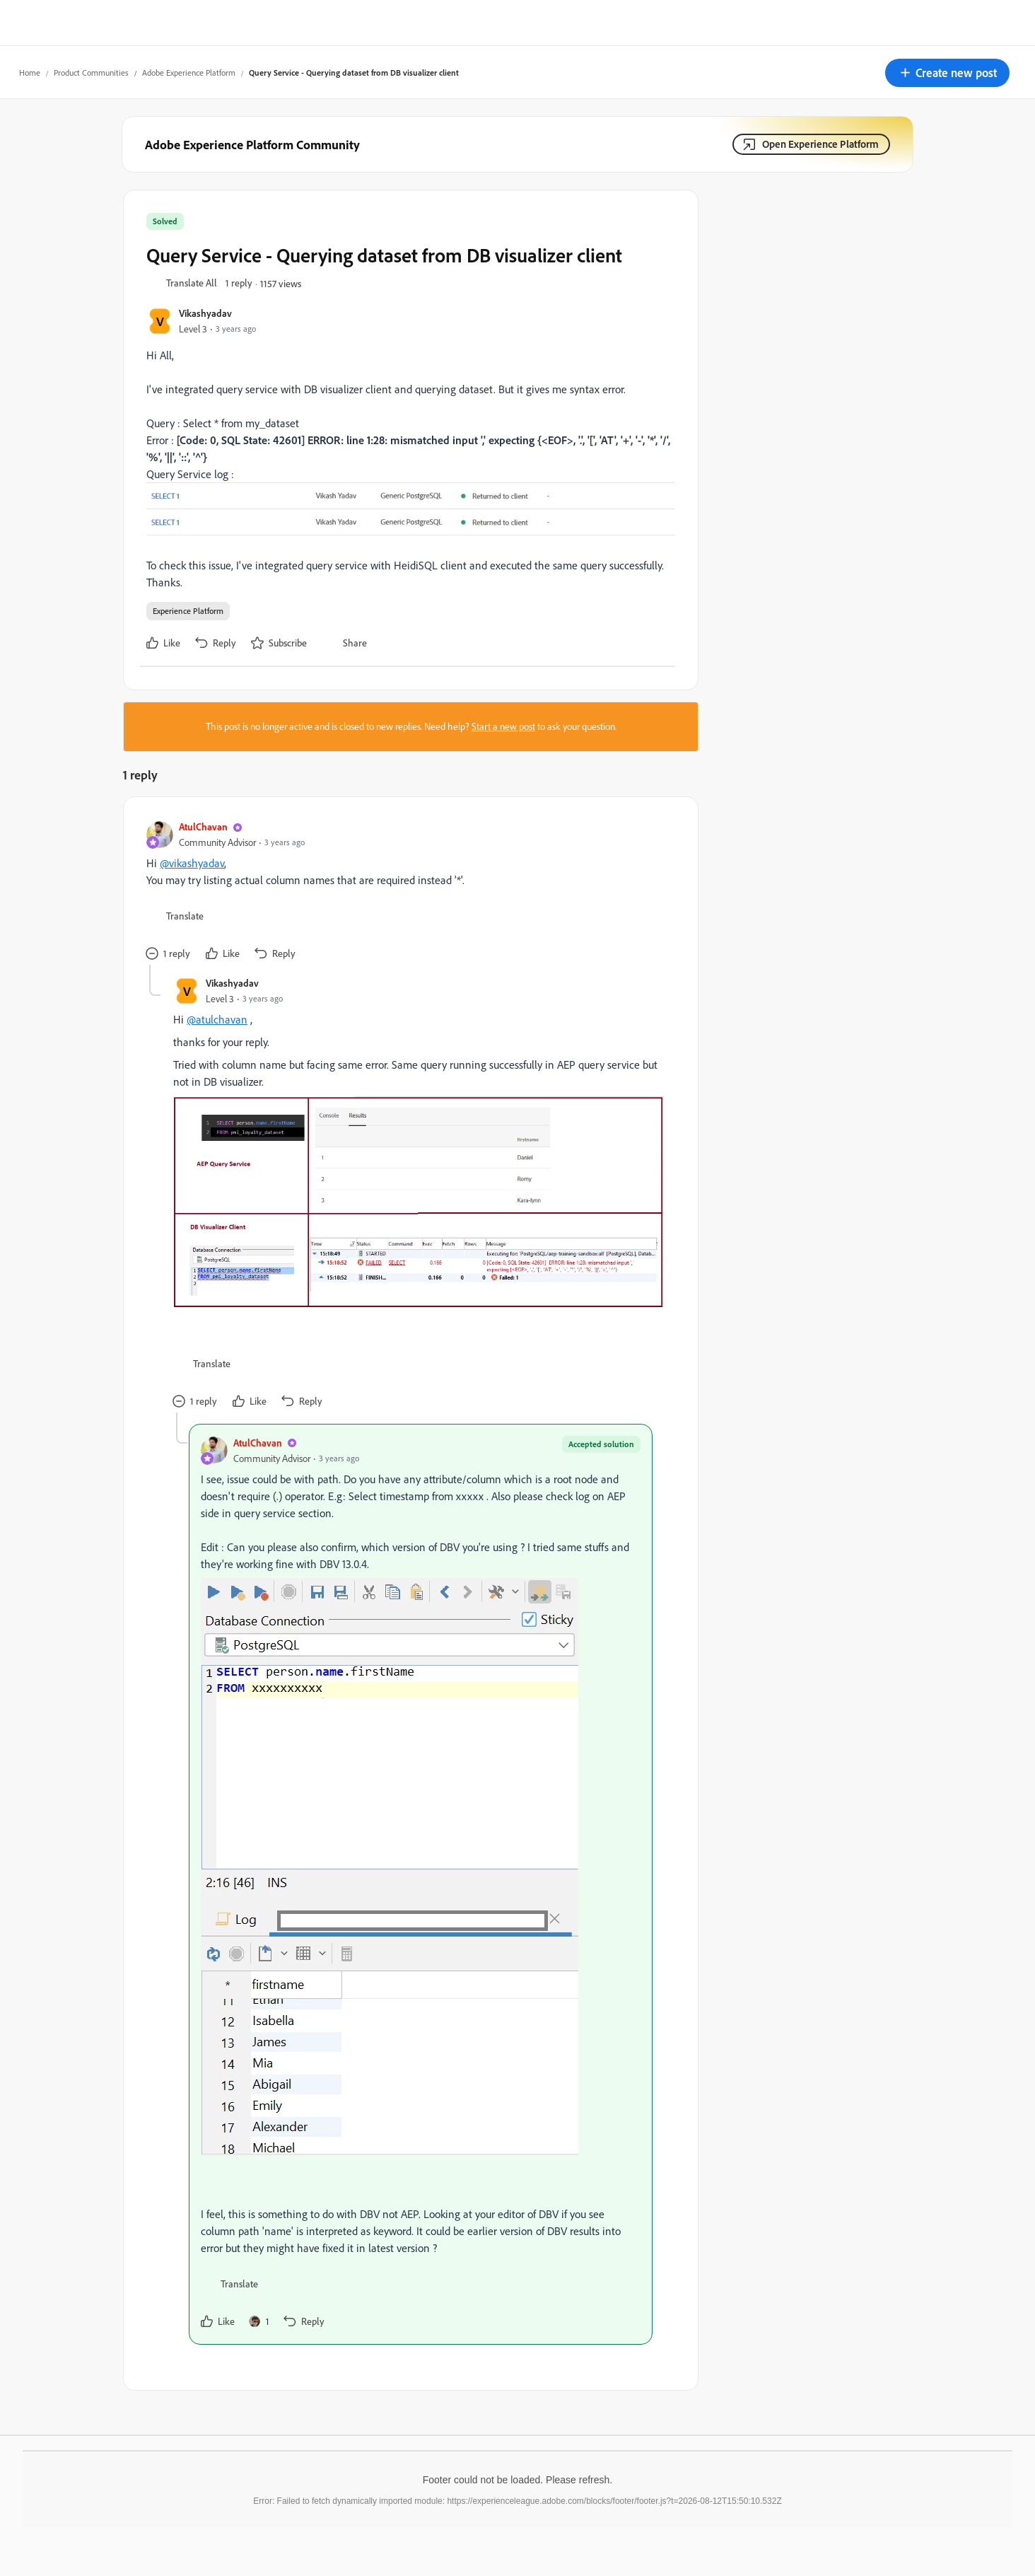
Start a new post (503, 726)
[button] (947, 73)
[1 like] (259, 2321)
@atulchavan (217, 1019)
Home (29, 72)
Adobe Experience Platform (188, 72)
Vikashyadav (205, 313)
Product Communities (91, 72)
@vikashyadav (192, 863)
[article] (407, 892)
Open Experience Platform (820, 144)
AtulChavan (203, 826)
